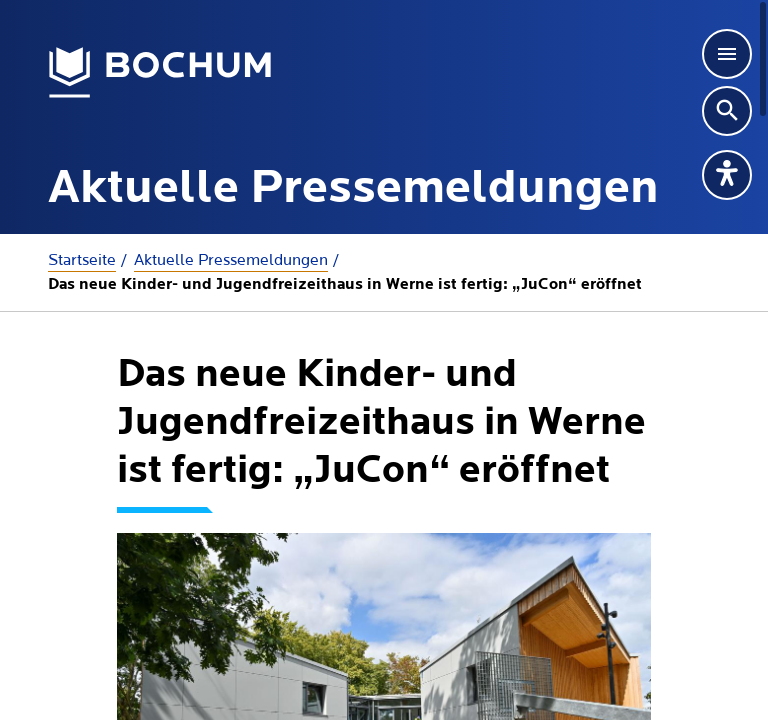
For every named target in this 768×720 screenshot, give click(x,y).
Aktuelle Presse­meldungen (231, 260)
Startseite (82, 260)
